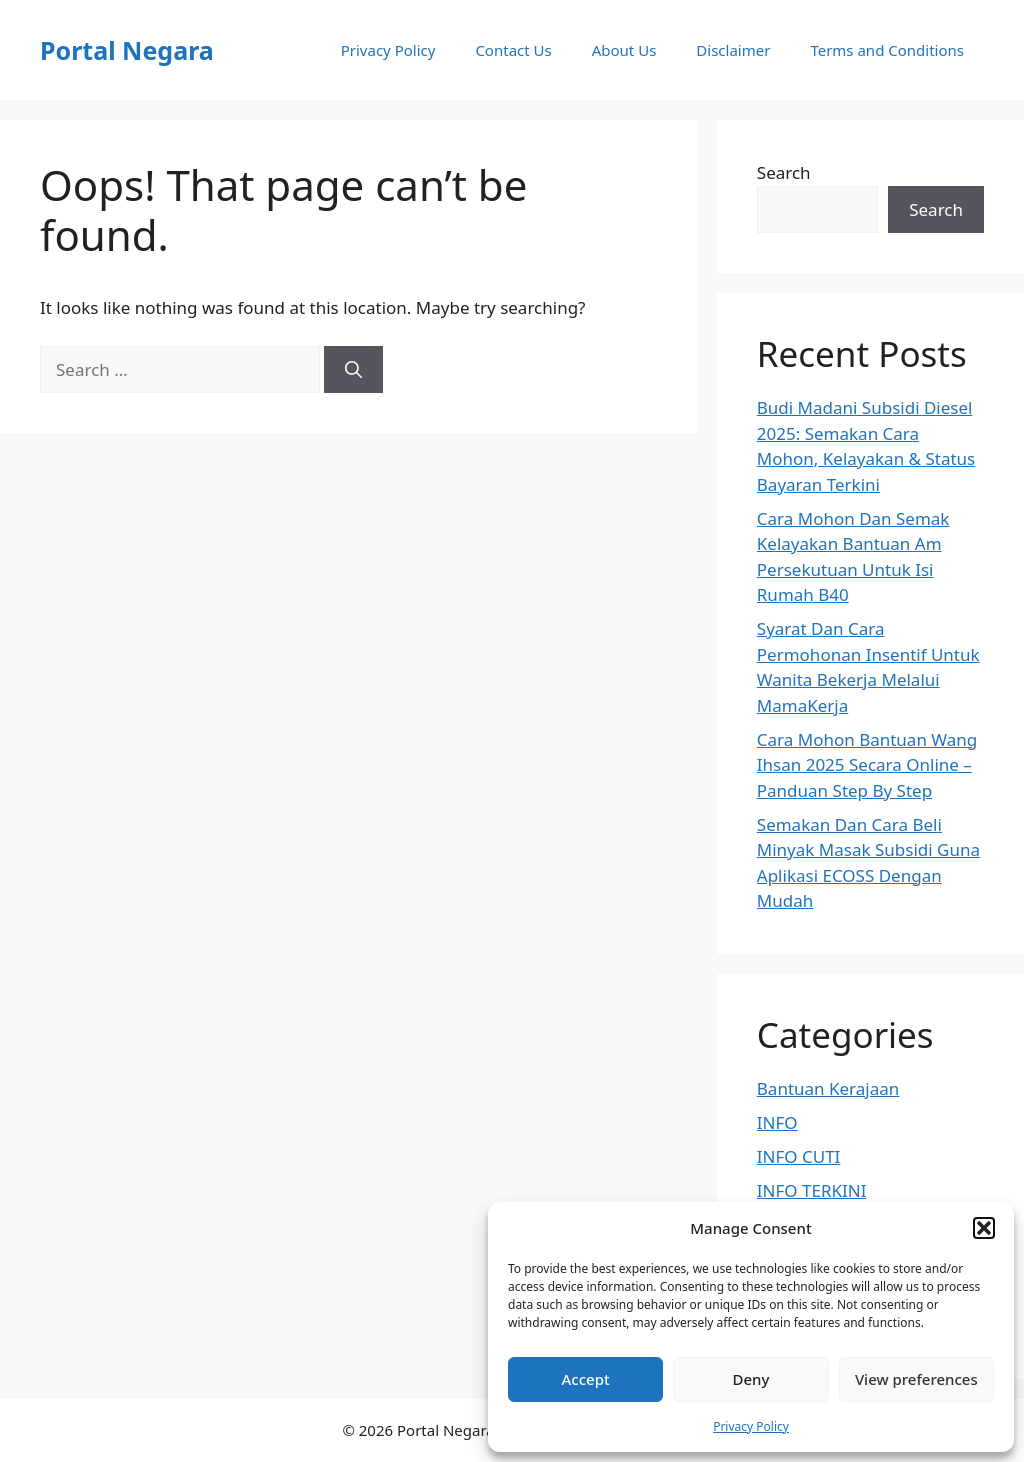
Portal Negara (127, 50)
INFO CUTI (799, 1156)
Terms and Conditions (887, 50)
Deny (751, 1379)
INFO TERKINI (812, 1190)
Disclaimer (733, 50)
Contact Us (513, 50)
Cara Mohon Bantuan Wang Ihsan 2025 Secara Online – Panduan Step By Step (867, 765)
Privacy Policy (751, 1426)
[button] (984, 1228)
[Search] (353, 370)
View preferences (916, 1379)
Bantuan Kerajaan (828, 1088)
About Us (624, 50)
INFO (777, 1122)
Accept (586, 1379)
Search (784, 172)
